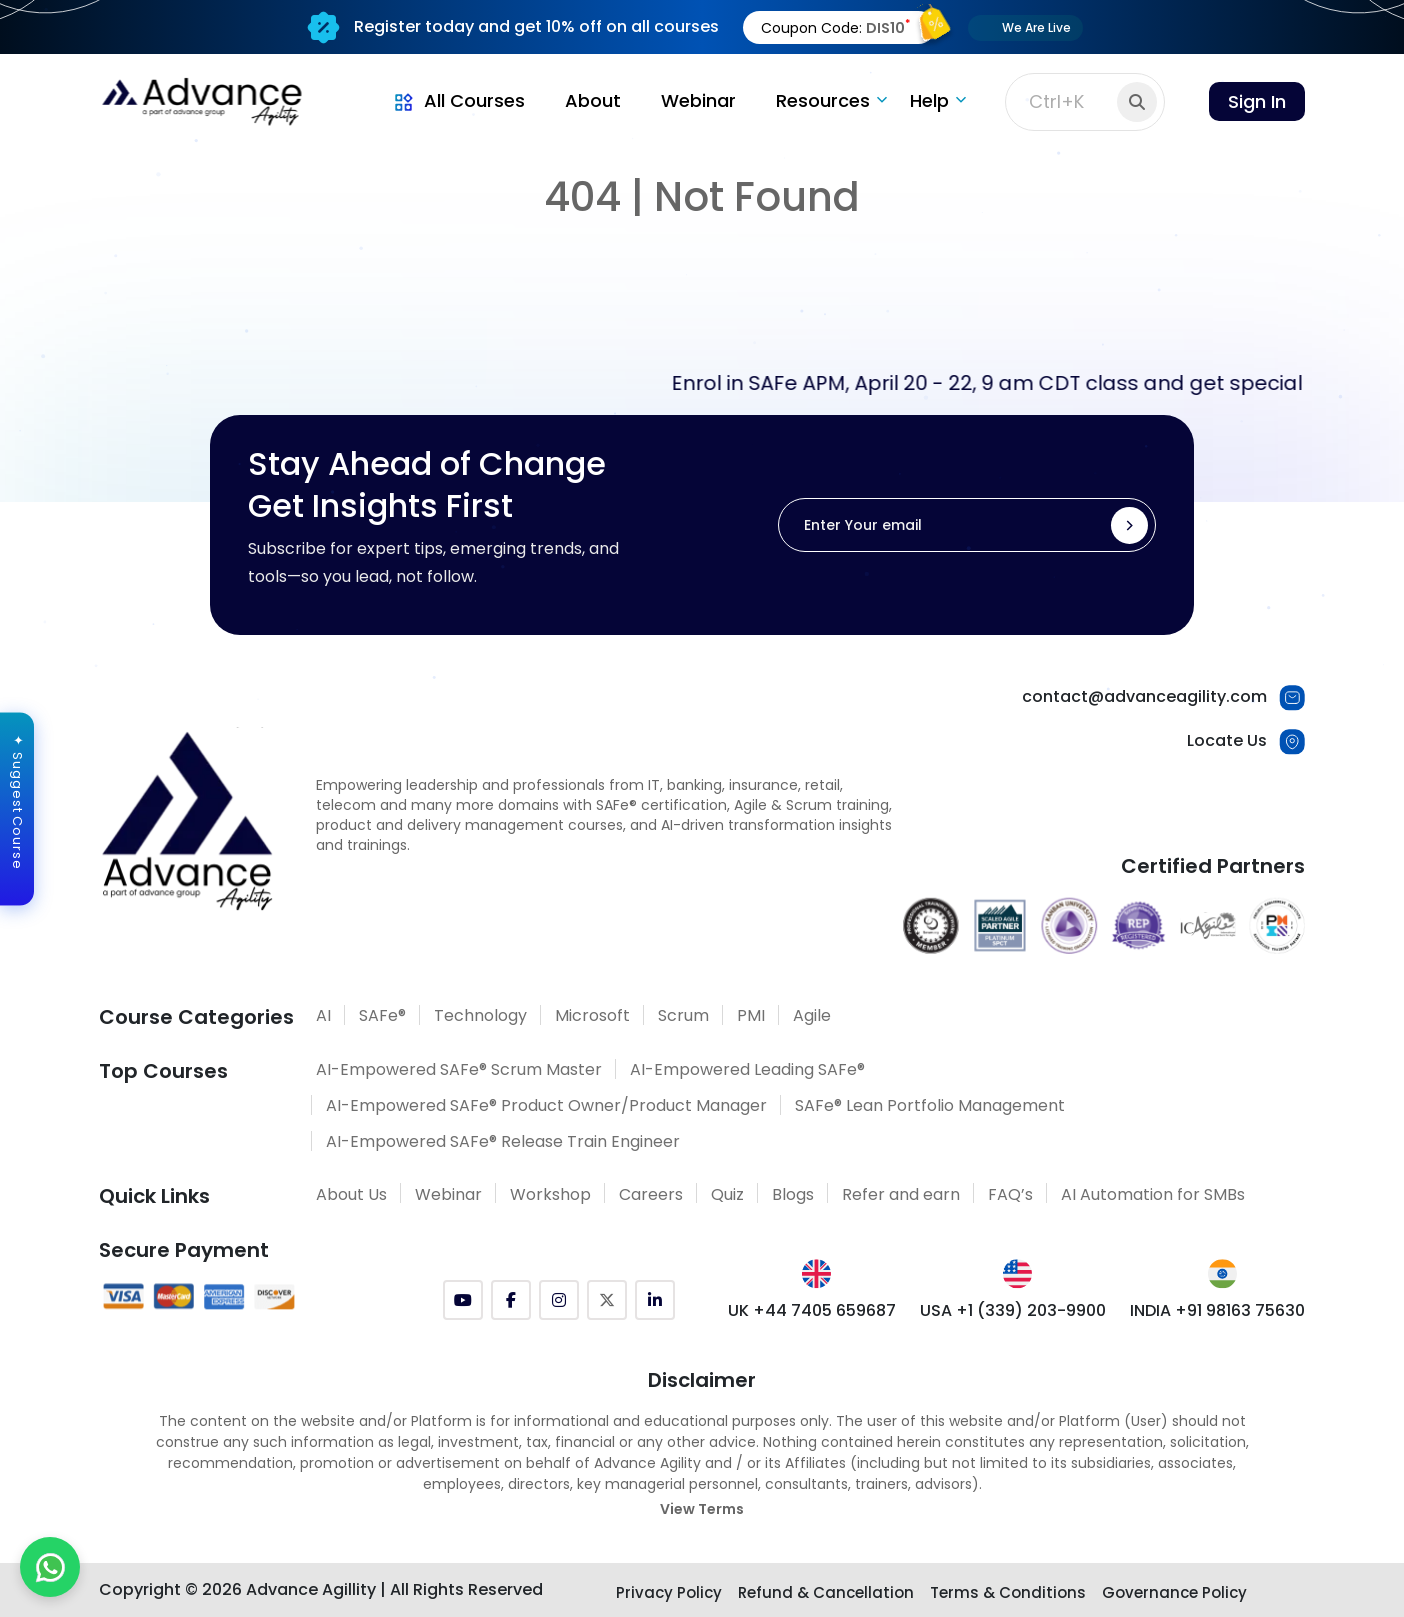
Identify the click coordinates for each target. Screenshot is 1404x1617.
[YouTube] (463, 1300)
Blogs (793, 1194)
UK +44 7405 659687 (812, 1310)
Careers (651, 1194)
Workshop (550, 1194)
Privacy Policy (669, 1592)
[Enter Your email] (967, 525)
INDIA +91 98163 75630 (1217, 1310)
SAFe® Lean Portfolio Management (930, 1105)
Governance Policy (1174, 1592)
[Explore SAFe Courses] (702, 1558)
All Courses (458, 100)
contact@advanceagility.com (1144, 696)
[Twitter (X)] (607, 1300)
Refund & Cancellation (826, 1592)
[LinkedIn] (655, 1300)
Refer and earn (901, 1194)
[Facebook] (511, 1300)
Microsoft (592, 1015)
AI (323, 1015)
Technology (480, 1015)
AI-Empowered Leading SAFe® (747, 1069)
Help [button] (929, 100)
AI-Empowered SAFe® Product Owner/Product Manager (546, 1105)
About (593, 100)
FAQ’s (1010, 1194)
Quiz (727, 1194)
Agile (812, 1015)
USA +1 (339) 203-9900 (1013, 1310)
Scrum (683, 1015)
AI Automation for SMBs (1153, 1194)
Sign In (1257, 101)
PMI (751, 1015)
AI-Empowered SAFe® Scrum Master (459, 1069)
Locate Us (1227, 740)
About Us (351, 1194)
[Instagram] (559, 1300)
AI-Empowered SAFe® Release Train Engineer (503, 1141)
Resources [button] (823, 100)
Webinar (698, 100)
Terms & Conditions (1008, 1592)
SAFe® (382, 1015)
